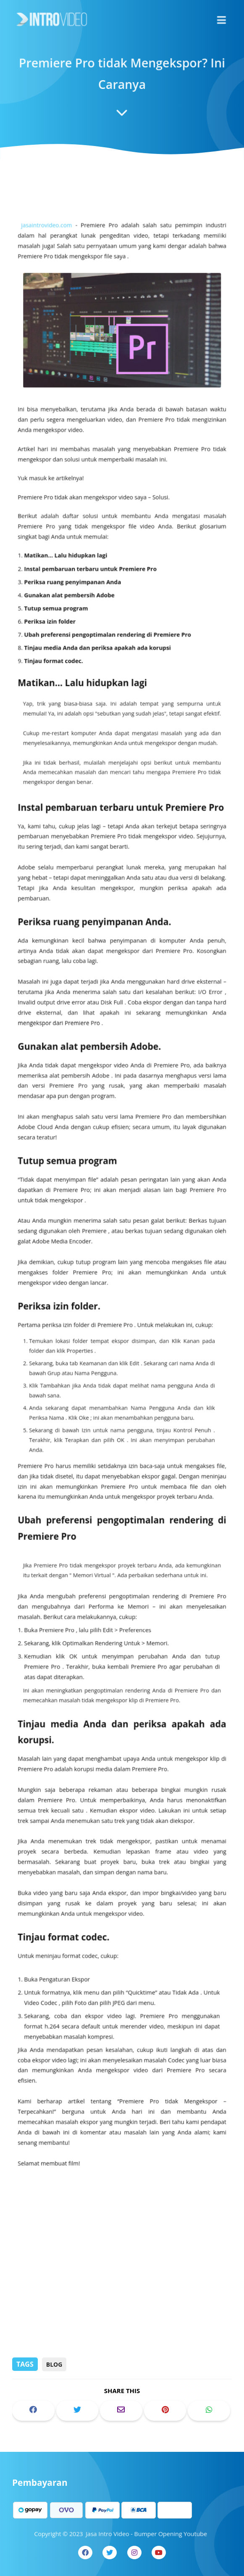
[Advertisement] (122, 2291)
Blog (54, 2364)
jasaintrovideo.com (51, 284)
